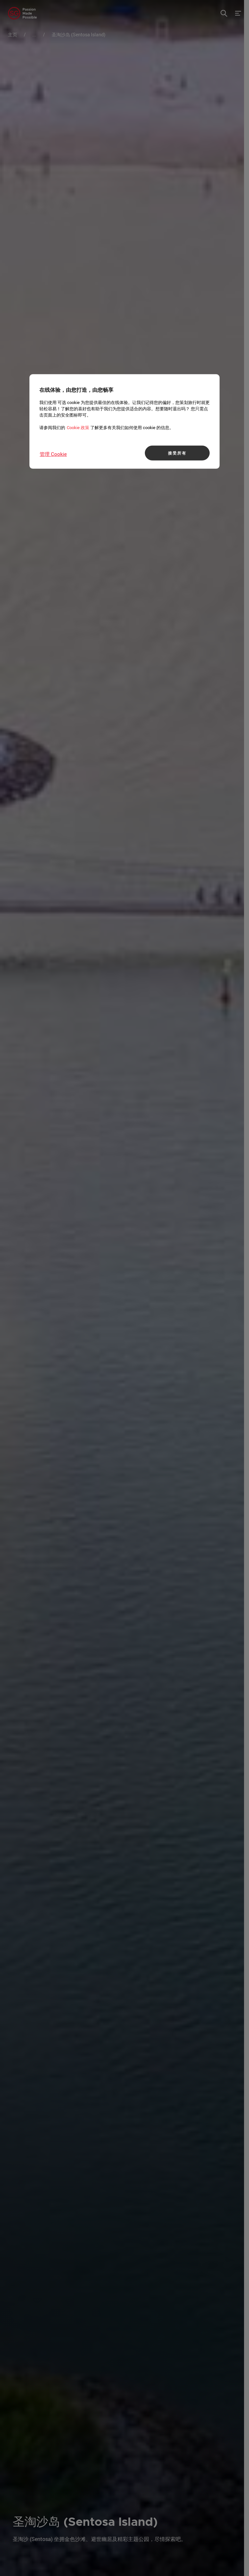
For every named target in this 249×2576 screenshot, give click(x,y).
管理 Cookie (53, 454)
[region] (124, 421)
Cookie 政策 (78, 427)
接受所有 (177, 453)
